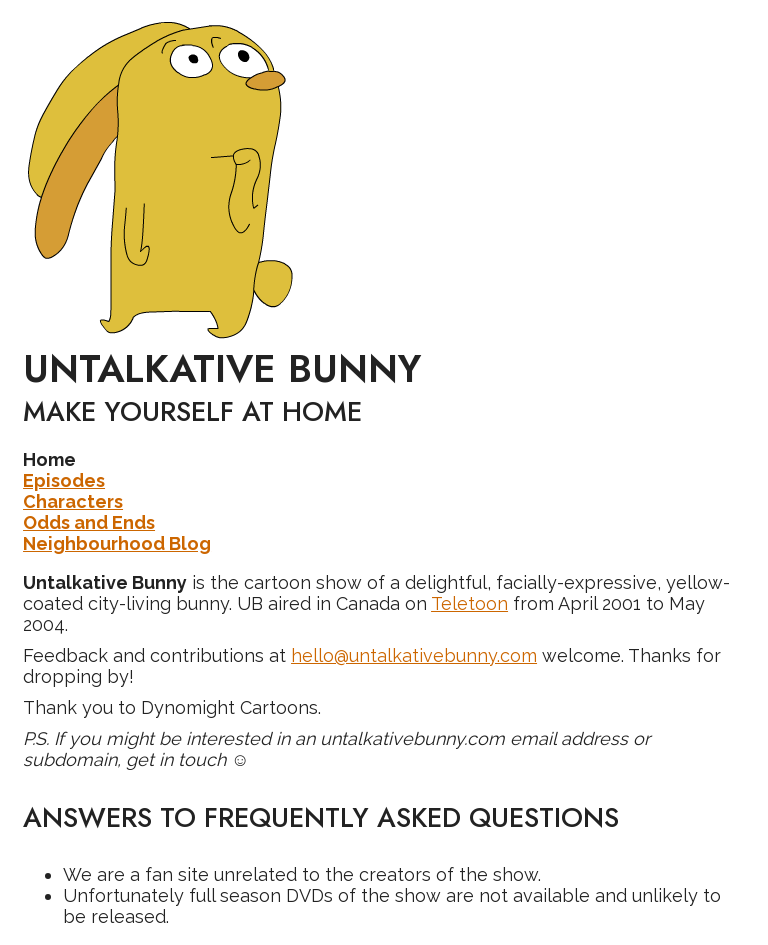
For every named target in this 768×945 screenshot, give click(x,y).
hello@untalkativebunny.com (414, 655)
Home (49, 459)
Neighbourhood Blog (117, 543)
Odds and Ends (89, 522)
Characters (73, 501)
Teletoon (469, 603)
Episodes (64, 480)
